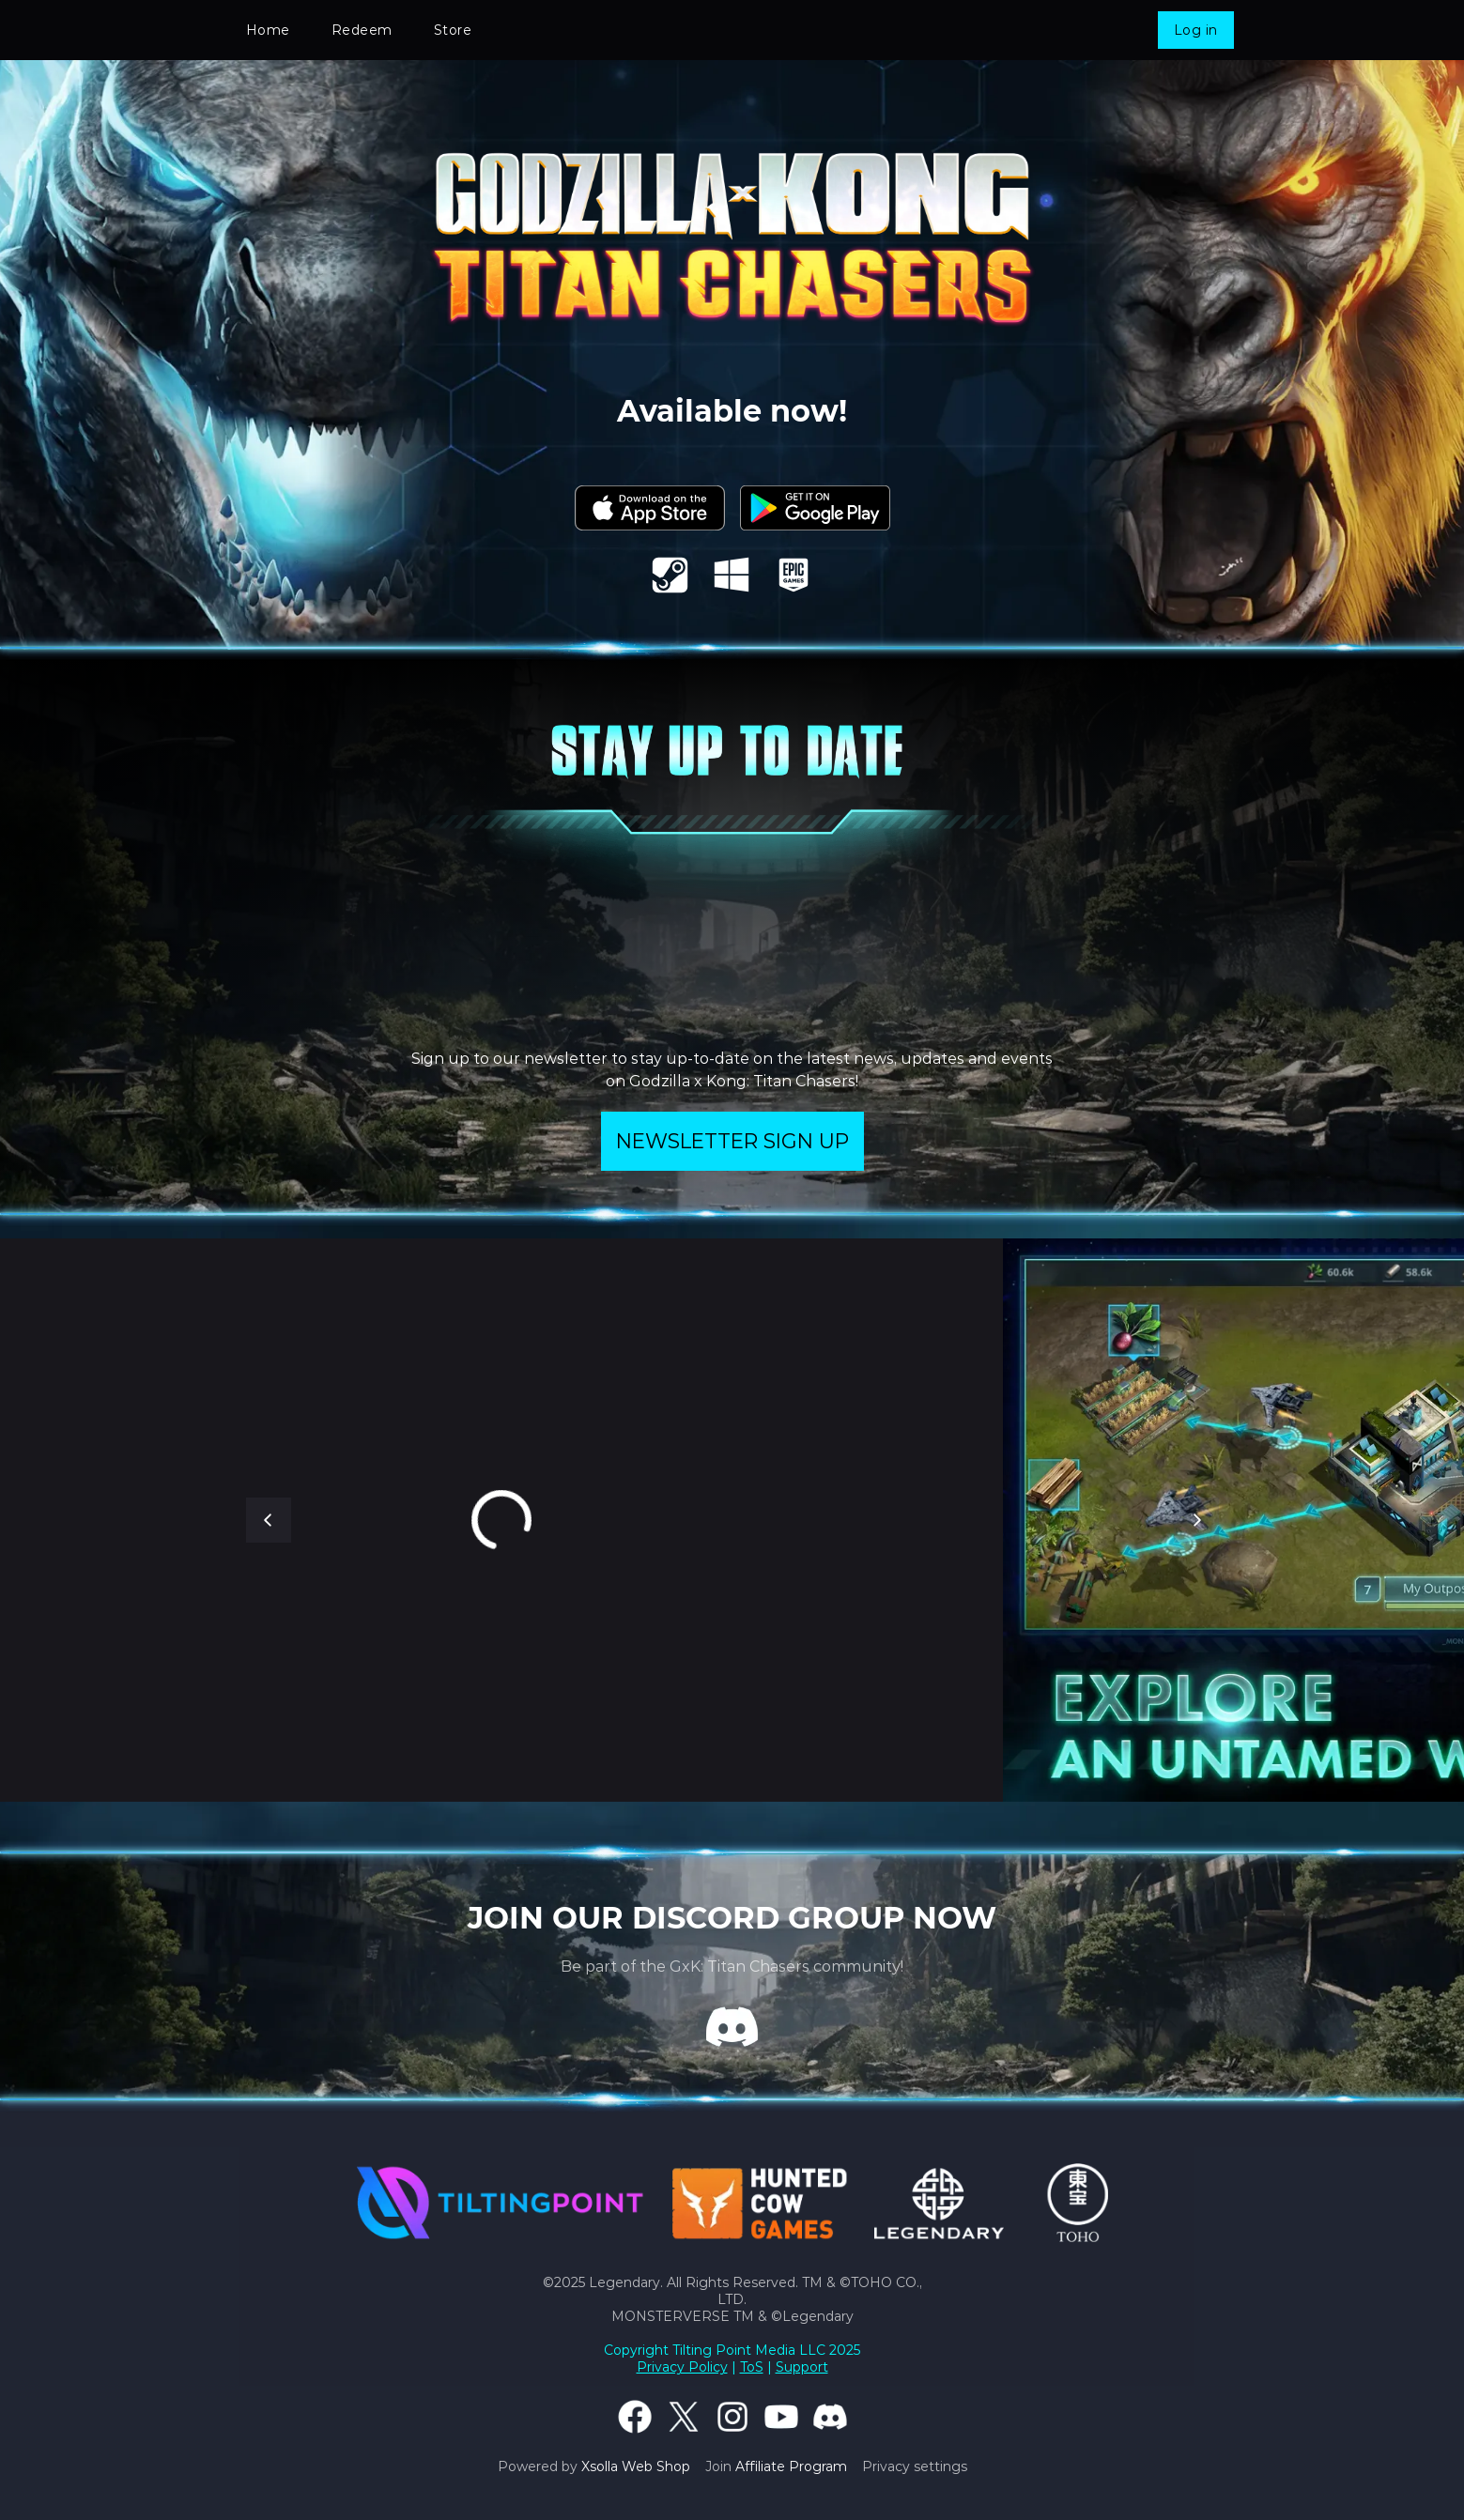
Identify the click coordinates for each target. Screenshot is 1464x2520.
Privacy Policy (682, 2367)
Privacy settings (914, 2466)
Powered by (594, 2466)
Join (776, 2466)
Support (802, 2367)
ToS (751, 2367)
